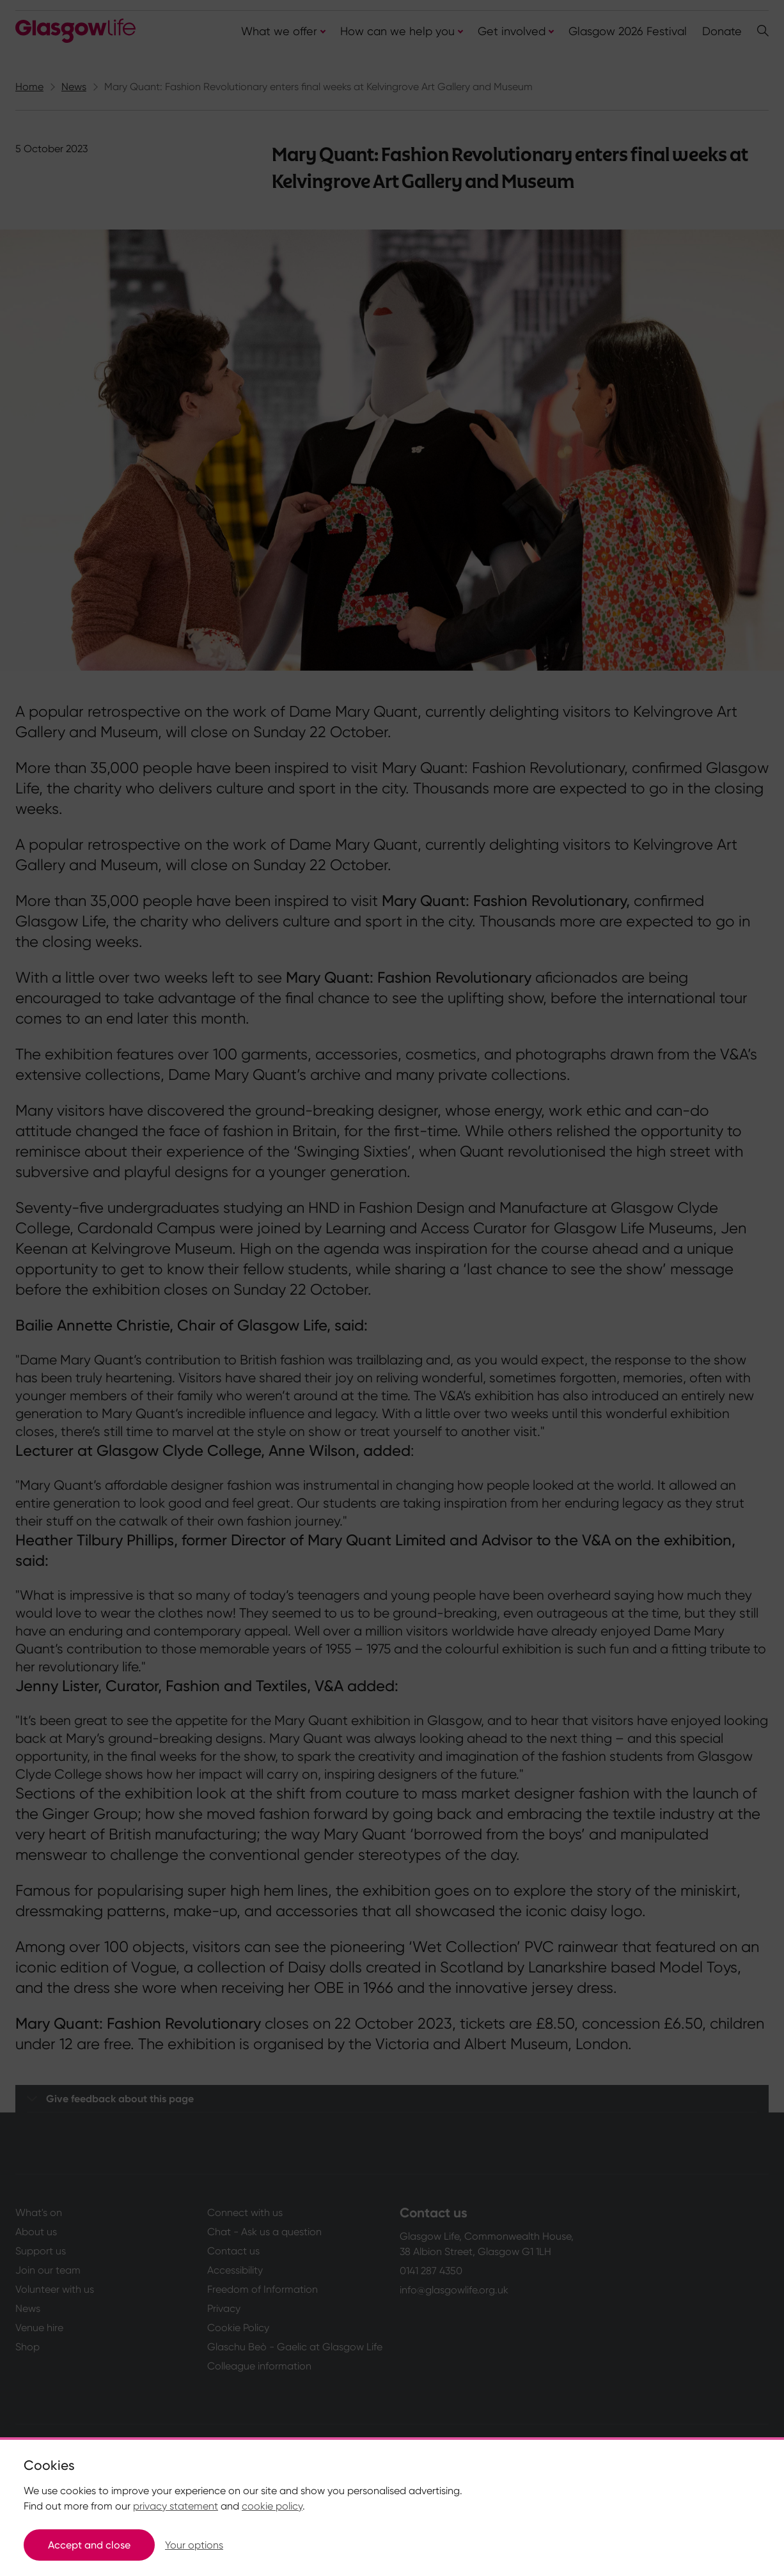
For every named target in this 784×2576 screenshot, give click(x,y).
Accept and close (89, 2545)
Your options (194, 2545)
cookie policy (272, 2506)
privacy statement (175, 2506)
